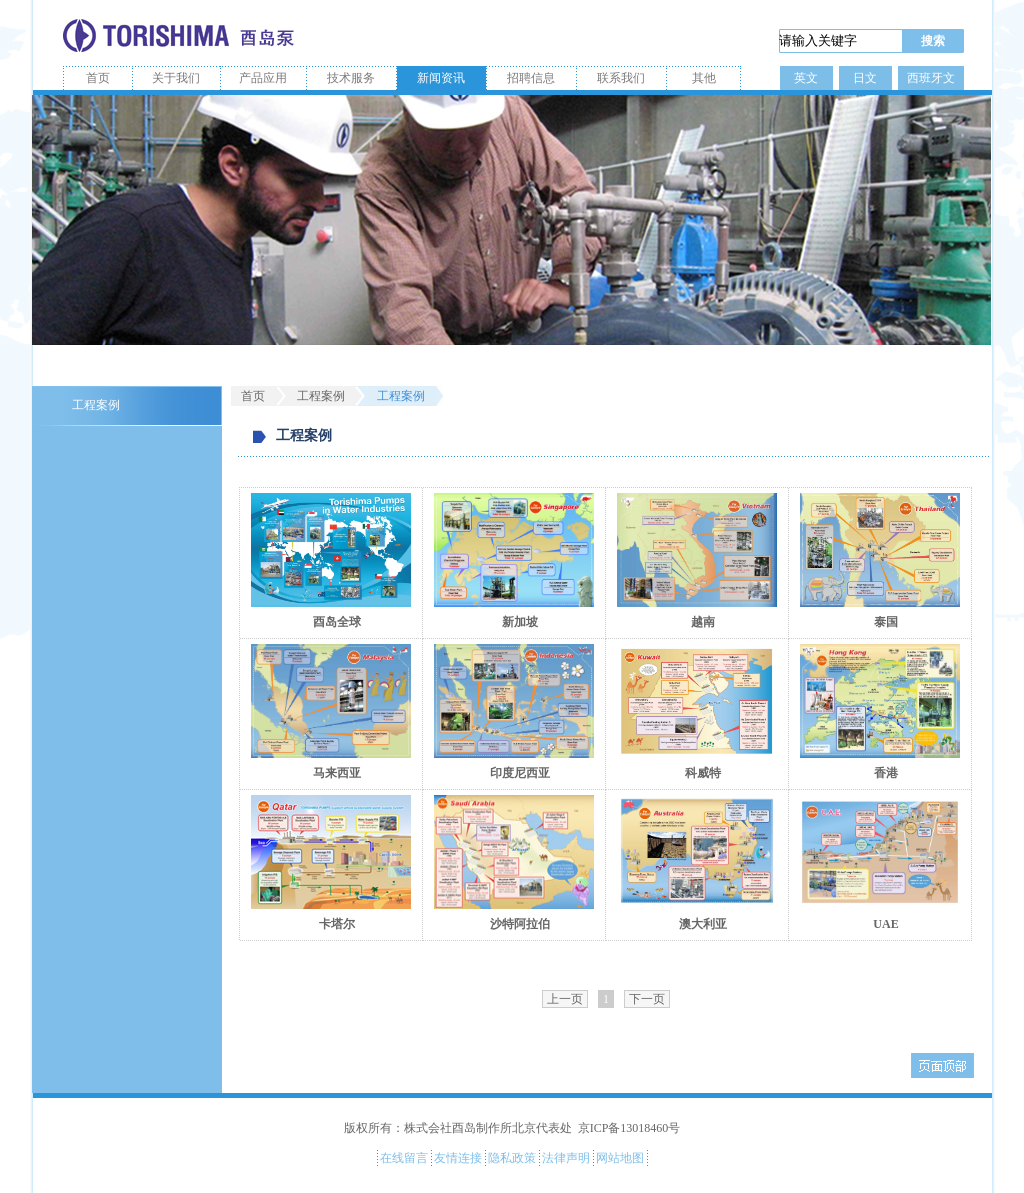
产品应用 (263, 78)
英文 (806, 78)
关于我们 (176, 78)
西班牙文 (931, 78)
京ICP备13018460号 (629, 1128)
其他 (704, 78)
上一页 (565, 999)
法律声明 (566, 1158)
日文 (865, 78)
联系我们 (621, 78)
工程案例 (96, 405)
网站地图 (620, 1158)
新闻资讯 (441, 78)
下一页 (647, 999)
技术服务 (351, 78)
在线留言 (404, 1158)
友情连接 (458, 1158)
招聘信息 (531, 78)
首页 (98, 78)
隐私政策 (512, 1158)
